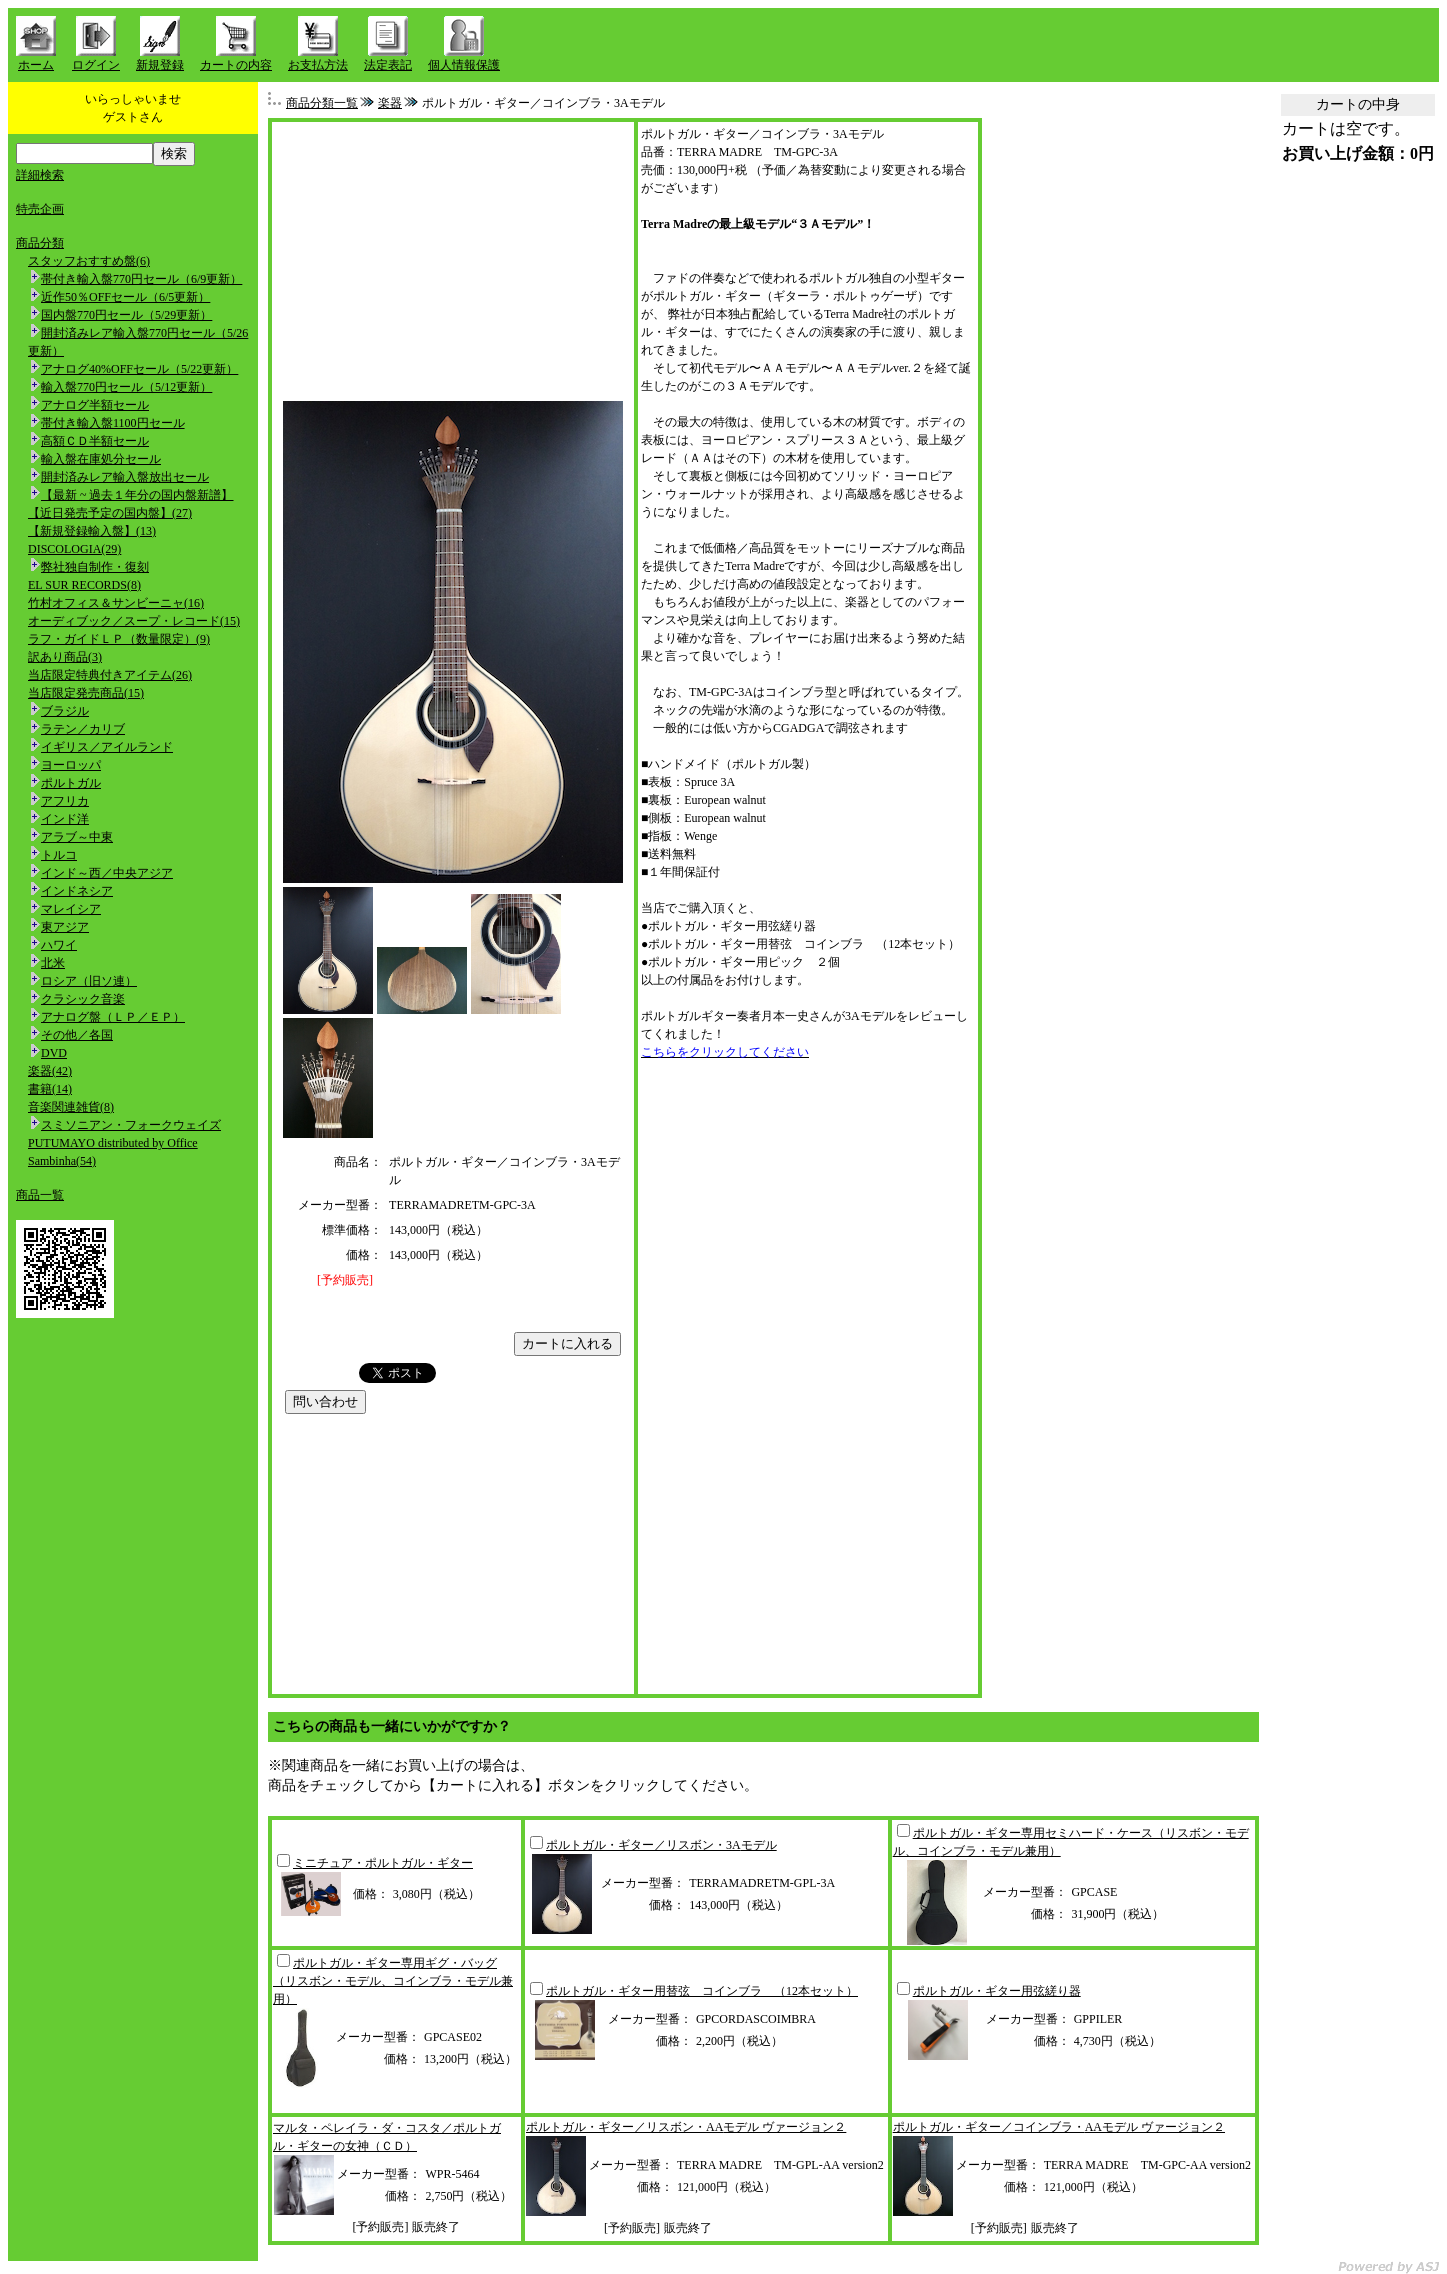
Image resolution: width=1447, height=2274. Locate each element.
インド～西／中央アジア (107, 873)
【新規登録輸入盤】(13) (92, 531)
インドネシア (77, 891)
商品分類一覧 (322, 103)
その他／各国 (77, 1035)
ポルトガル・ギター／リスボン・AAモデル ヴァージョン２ (686, 2127)
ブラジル (65, 711)
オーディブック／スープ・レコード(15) (134, 621)
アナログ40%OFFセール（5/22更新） (139, 369)
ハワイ (59, 945)
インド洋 (65, 819)
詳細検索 (40, 175)
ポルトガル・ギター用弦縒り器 (997, 1991)
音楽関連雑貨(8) (71, 1107)
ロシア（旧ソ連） (89, 981)
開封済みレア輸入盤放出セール (125, 477)
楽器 (390, 103)
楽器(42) (50, 1071)
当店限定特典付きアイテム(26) (110, 675)
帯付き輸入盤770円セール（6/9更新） (141, 279)
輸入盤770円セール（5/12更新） (126, 387)
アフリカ (65, 801)
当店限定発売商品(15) (86, 693)
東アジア (65, 927)
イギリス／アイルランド (107, 747)
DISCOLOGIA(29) (74, 549)
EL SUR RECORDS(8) (84, 585)
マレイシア (71, 909)
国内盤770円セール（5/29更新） (126, 315)
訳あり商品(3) (65, 657)
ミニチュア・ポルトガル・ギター (383, 1863)
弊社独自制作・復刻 (95, 567)
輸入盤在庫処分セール (101, 459)
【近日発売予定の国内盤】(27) (110, 513)
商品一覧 (40, 1195)
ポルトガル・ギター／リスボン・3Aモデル (661, 1845)
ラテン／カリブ (83, 729)
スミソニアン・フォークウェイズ (131, 1125)
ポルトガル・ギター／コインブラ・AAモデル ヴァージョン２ (1059, 2127)
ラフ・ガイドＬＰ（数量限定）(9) (119, 639)
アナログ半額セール (95, 405)
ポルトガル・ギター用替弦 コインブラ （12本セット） (702, 1991)
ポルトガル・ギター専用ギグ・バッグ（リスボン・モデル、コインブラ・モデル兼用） (393, 1981)
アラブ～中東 (77, 837)
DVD (54, 1053)
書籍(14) (50, 1089)
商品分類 (40, 243)
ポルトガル (71, 783)
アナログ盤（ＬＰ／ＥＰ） (113, 1017)
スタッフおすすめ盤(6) (89, 261)
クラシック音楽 (83, 999)
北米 (53, 963)
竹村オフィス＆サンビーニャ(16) (116, 603)
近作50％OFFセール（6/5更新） (125, 297)
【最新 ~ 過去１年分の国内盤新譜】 (137, 495)
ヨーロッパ (71, 765)
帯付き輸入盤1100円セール (113, 423)
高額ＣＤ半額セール (95, 441)
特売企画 (40, 209)
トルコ (59, 855)
